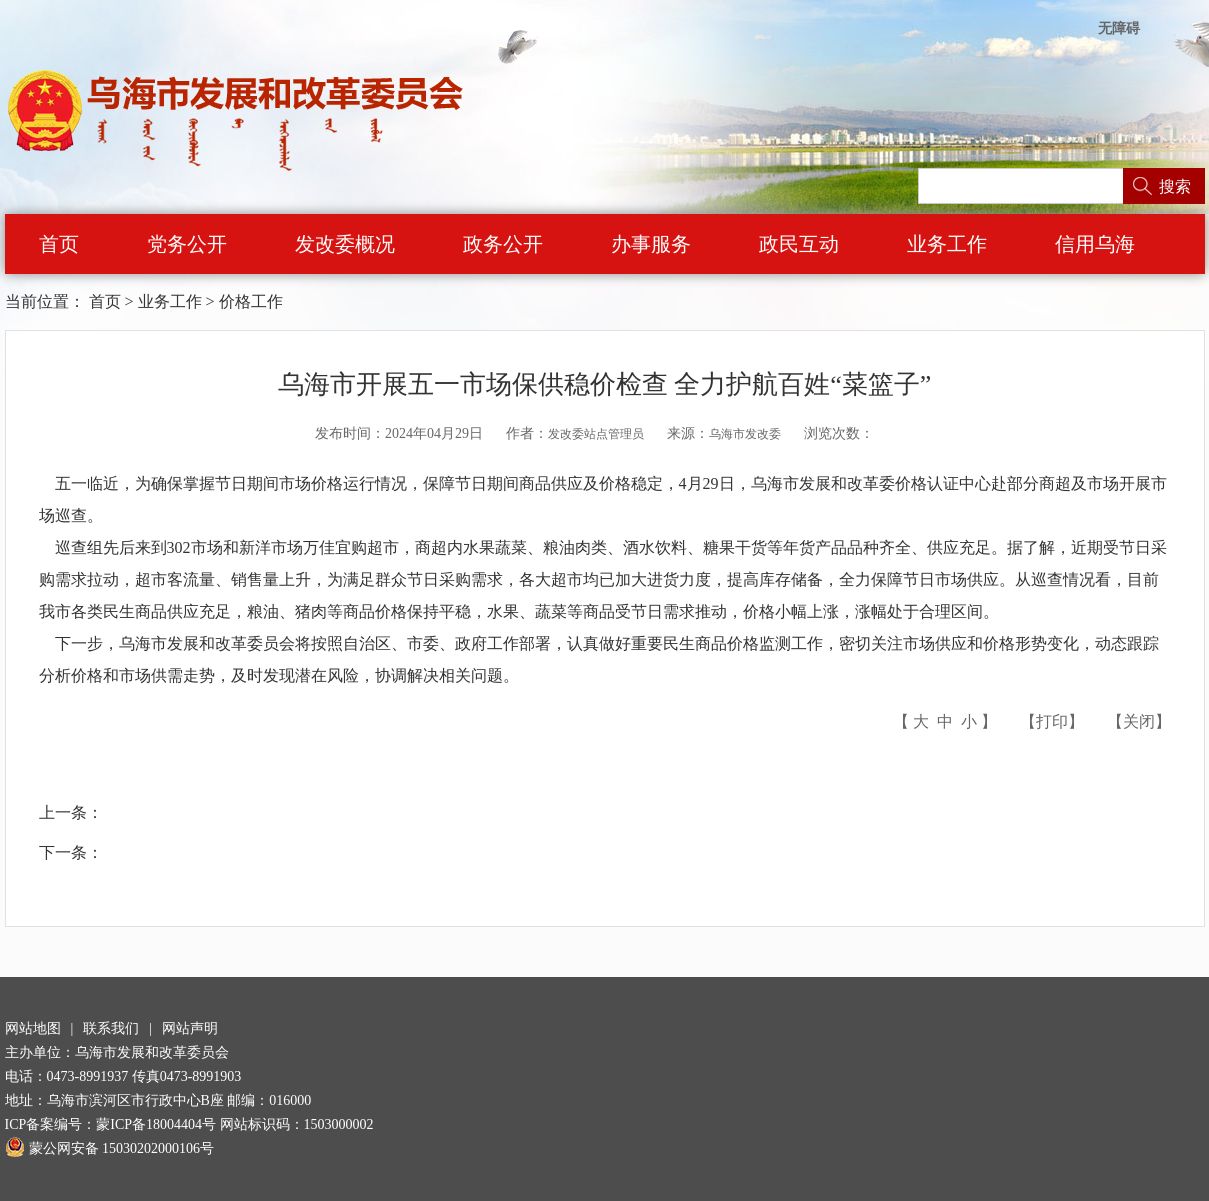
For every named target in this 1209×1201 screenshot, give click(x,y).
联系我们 (111, 1028)
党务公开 (187, 244)
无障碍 (1119, 28)
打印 (1052, 721)
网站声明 (190, 1028)
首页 (59, 244)
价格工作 (251, 301)
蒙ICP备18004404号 (156, 1124)
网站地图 (33, 1028)
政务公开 (503, 244)
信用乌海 (1095, 244)
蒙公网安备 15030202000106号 (110, 1148)
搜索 (1175, 186)
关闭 (1139, 721)
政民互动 (799, 244)
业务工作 (947, 244)
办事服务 (651, 244)
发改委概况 (345, 244)
